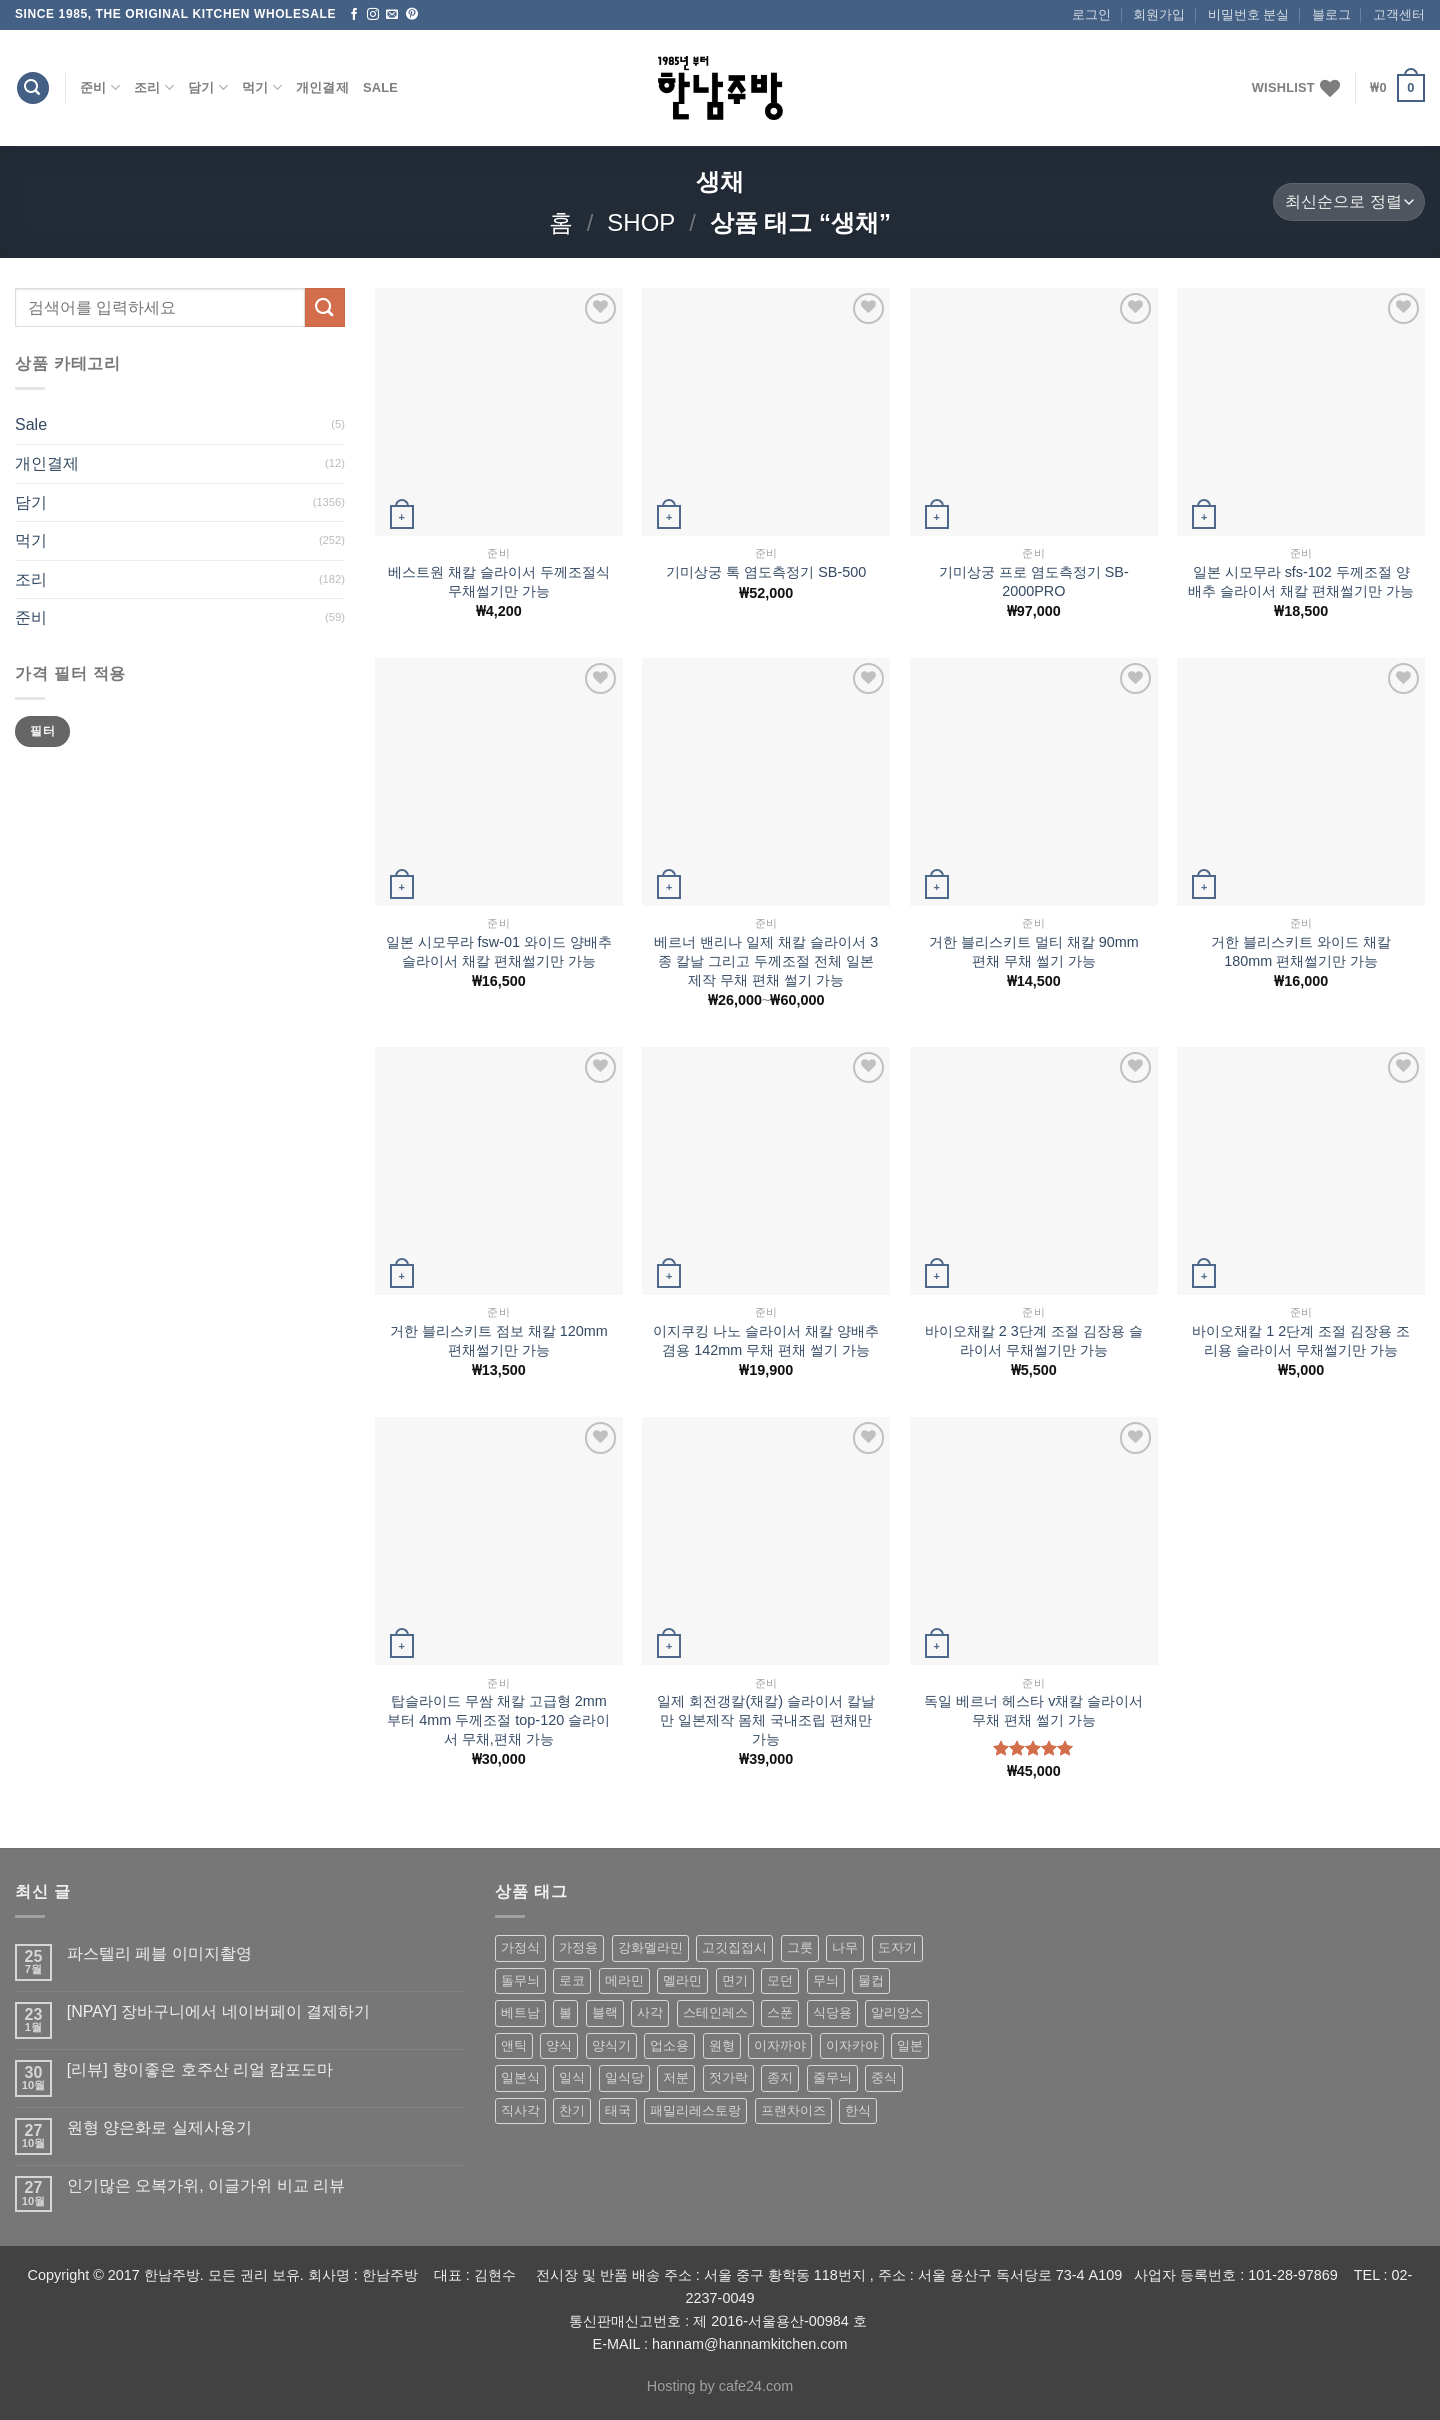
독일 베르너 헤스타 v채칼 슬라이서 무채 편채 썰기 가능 (1033, 1710)
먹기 (262, 87)
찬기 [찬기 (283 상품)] (572, 2110)
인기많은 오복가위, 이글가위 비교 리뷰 (206, 2185)
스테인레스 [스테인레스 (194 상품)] (715, 2012)
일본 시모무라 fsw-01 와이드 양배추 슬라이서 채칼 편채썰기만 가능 (499, 951)
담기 (208, 87)
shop (641, 222)
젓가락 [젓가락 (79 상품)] (728, 2077)
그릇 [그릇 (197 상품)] (800, 1947)
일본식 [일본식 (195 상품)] (520, 2077)
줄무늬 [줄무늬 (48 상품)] (832, 2077)
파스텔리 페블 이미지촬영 (159, 1953)
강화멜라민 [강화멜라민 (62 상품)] (650, 1947)
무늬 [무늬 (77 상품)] (826, 1980)
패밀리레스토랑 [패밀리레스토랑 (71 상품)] (695, 2110)
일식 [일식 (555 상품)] (572, 2077)
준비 (100, 87)
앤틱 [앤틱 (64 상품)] (514, 2045)
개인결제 (322, 87)
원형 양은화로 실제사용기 (159, 2127)
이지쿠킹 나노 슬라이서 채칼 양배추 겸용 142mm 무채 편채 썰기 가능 (766, 1340)
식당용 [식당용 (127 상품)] (832, 2012)
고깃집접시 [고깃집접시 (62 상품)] (734, 1947)
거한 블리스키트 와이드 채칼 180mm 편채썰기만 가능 (1301, 951)
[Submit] (325, 307)
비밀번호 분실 (1249, 14)
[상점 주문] (1349, 202)
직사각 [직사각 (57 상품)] (520, 2110)
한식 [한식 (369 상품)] (858, 2110)
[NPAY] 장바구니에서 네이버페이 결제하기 (218, 2011)
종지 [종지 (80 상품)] (780, 2077)
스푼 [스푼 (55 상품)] (780, 2012)
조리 (154, 87)
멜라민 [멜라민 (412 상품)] (682, 1980)
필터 (42, 731)
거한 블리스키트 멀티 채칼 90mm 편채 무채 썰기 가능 (1034, 951)
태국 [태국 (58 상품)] (618, 2110)
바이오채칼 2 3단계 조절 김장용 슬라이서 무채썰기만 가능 (1034, 1340)
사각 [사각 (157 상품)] (650, 2012)
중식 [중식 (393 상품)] (884, 2077)
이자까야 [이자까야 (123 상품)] (780, 2045)
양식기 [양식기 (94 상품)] (611, 2045)
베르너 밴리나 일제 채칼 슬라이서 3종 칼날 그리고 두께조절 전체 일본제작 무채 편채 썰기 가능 (766, 960)
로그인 (1091, 14)
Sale (380, 87)
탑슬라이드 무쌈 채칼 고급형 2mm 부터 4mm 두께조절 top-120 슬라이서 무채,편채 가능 (498, 1719)
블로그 (1331, 14)
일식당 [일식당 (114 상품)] (624, 2077)
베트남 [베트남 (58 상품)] (520, 2012)
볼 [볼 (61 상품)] (565, 2012)
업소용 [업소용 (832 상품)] (669, 2045)
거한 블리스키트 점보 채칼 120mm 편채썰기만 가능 (499, 1340)
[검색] (33, 88)
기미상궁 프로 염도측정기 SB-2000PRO (1034, 581)
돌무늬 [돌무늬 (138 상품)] (520, 1980)
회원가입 (1159, 14)
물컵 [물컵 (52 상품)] (871, 1980)
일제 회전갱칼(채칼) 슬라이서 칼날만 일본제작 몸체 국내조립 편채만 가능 (766, 1719)
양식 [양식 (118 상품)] (559, 2045)
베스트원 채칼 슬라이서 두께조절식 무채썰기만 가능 (499, 581)
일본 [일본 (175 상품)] (910, 2045)
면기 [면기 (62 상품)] (735, 1980)
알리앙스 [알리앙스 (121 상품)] (897, 2012)
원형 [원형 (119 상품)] (722, 2045)
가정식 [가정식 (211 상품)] (520, 1947)
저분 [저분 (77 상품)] (676, 2077)
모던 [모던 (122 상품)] (780, 1980)
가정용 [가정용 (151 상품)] (578, 1947)
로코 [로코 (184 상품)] (572, 1980)
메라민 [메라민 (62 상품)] (624, 1980)
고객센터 (1399, 14)
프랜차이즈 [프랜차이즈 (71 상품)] (793, 2110)
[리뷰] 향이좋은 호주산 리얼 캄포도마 (200, 2069)
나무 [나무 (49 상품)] (845, 1947)
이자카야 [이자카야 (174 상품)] (852, 2045)
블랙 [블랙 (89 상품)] (605, 2012)
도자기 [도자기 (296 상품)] (897, 1947)
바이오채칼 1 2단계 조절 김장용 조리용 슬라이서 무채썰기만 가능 (1301, 1340)
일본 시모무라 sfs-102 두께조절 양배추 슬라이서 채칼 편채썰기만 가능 (1301, 581)
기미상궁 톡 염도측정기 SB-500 (766, 572)
